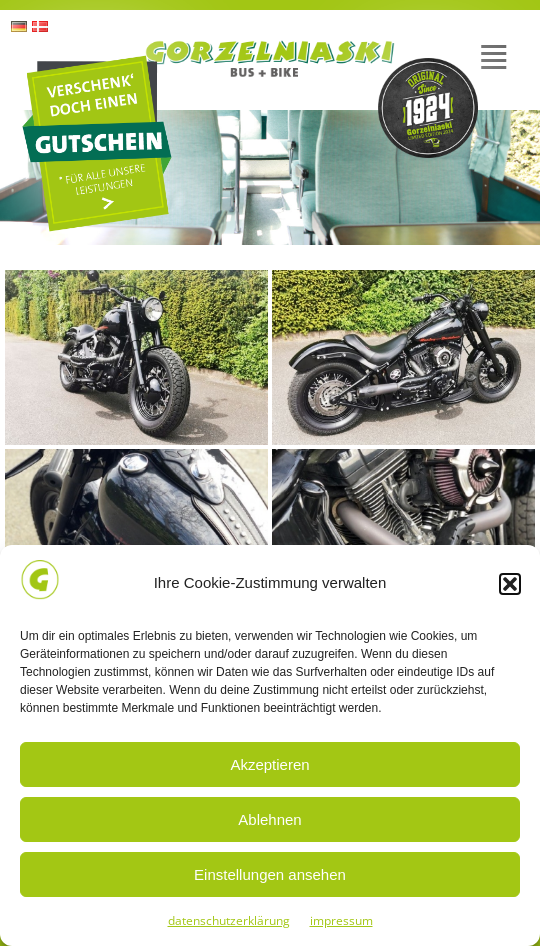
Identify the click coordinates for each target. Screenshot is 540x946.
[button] (510, 584)
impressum (341, 920)
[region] (270, 177)
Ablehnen (269, 819)
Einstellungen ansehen (270, 874)
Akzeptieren (269, 764)
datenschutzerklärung (229, 920)
